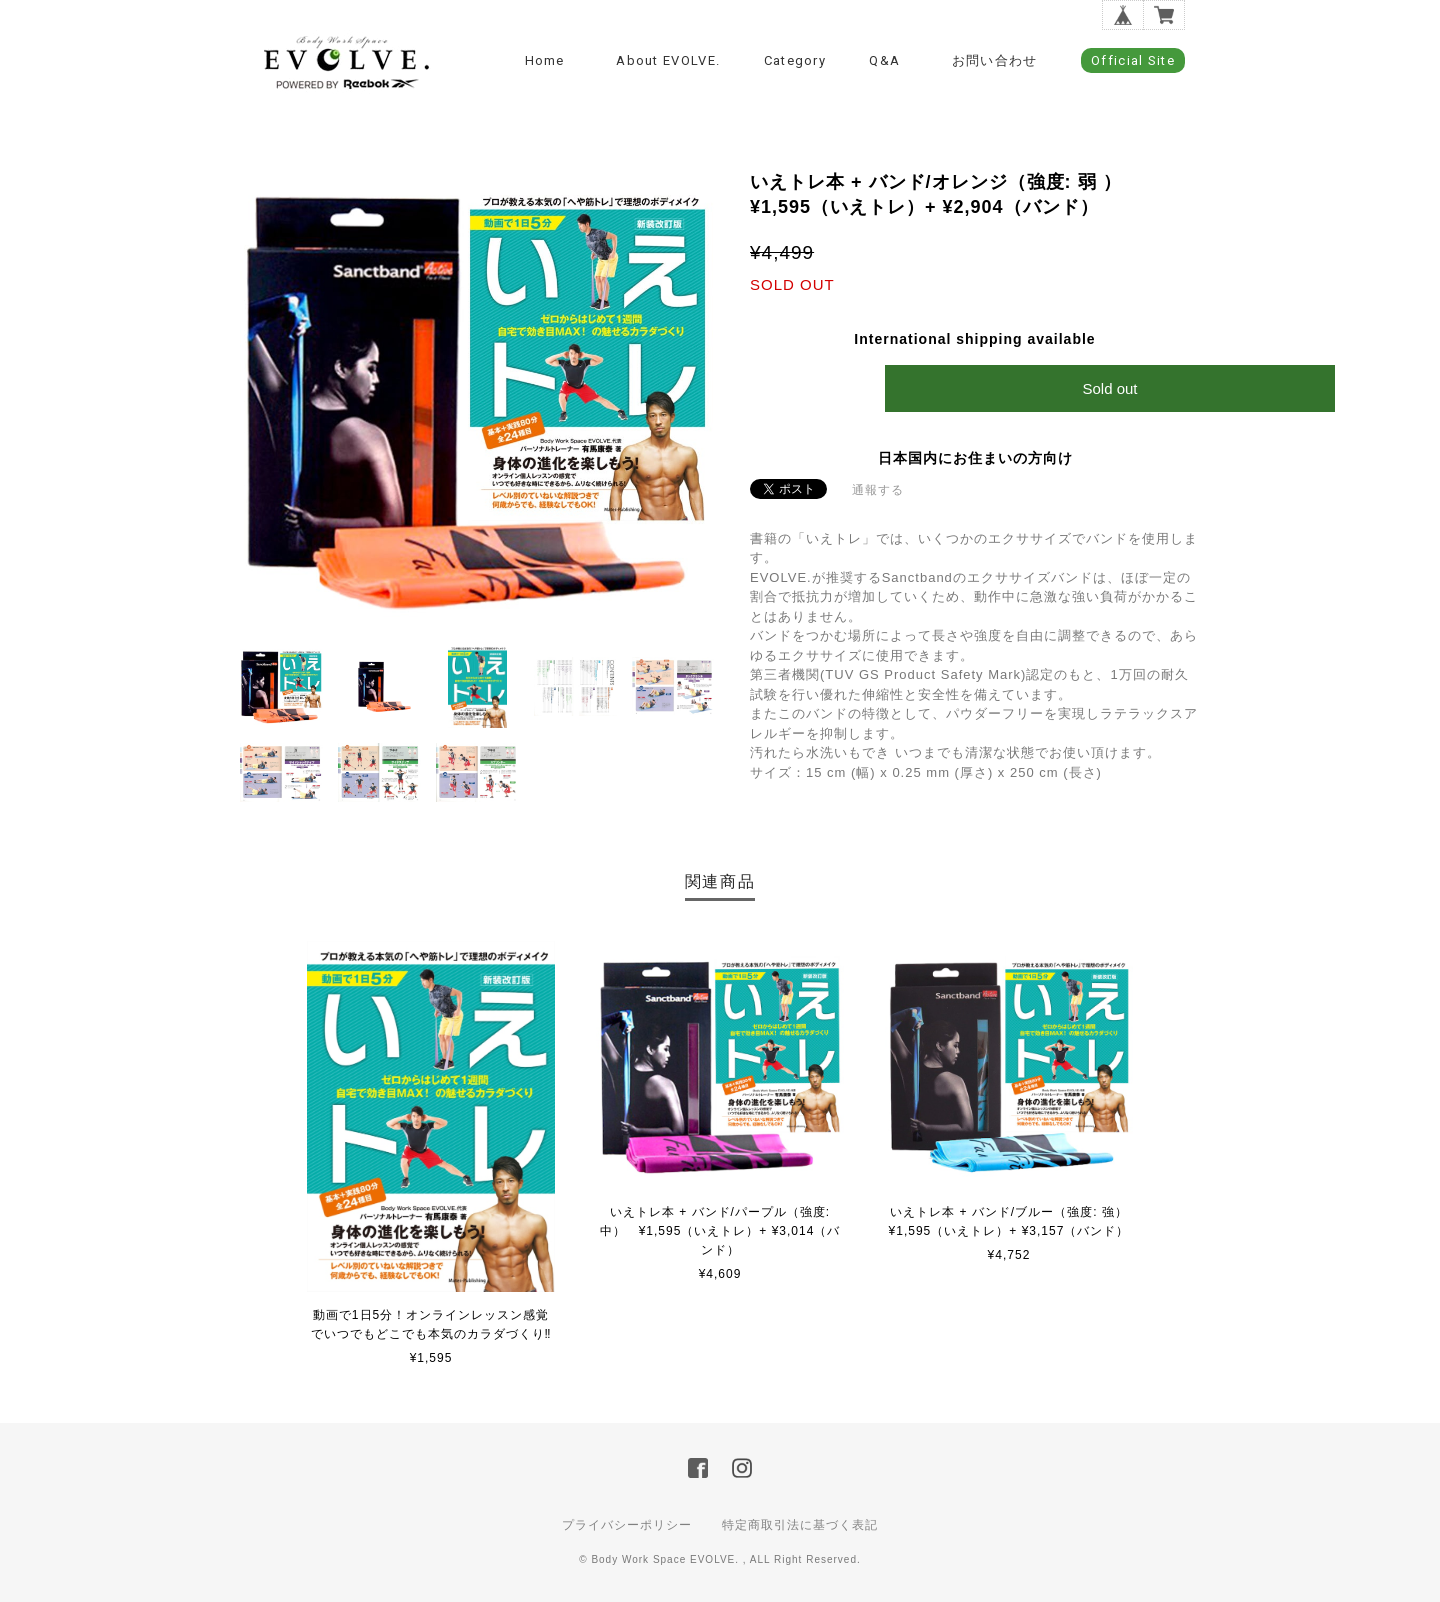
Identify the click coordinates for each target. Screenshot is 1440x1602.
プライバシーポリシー (627, 1525)
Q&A (884, 60)
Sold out (1109, 388)
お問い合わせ (995, 60)
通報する (878, 490)
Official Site (1133, 60)
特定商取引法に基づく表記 (800, 1525)
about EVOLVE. (668, 60)
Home (545, 60)
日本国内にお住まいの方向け (975, 458)
